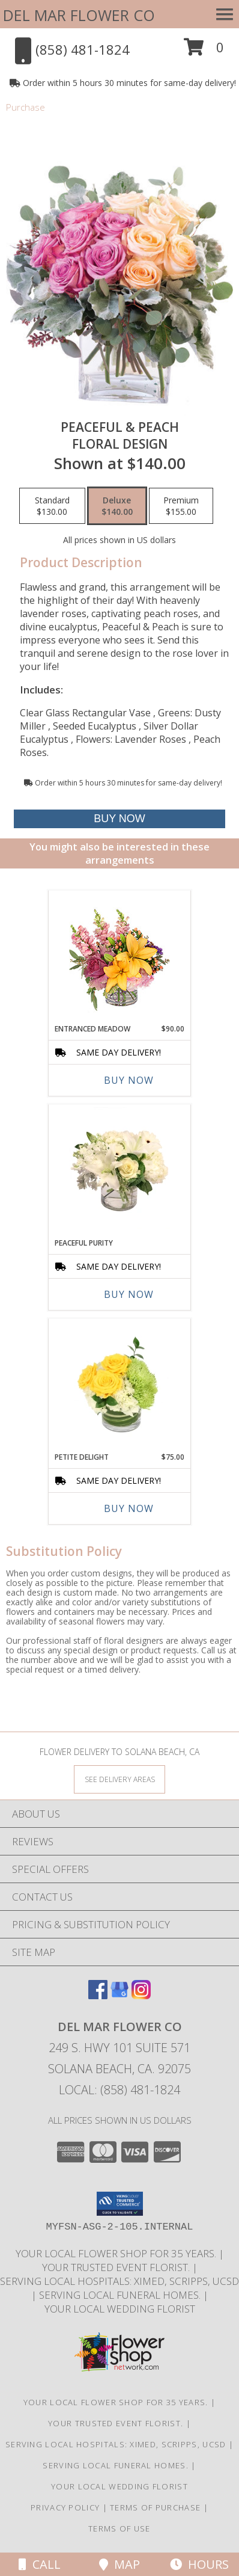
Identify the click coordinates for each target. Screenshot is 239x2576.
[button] (204, 51)
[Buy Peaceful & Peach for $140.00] (119, 819)
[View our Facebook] (97, 1995)
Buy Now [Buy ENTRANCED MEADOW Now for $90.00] (129, 1080)
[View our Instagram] (141, 1995)
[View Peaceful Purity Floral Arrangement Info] (120, 1168)
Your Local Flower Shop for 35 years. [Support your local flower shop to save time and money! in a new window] (117, 2253)
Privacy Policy (65, 2507)
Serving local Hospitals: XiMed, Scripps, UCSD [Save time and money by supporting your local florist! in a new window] (119, 2281)
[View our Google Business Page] (119, 1995)
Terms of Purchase (155, 2507)
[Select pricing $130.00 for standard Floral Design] (52, 505)
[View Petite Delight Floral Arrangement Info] (120, 1382)
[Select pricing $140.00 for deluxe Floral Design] (117, 505)
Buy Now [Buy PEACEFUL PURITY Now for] (129, 1294)
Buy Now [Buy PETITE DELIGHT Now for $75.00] (129, 1508)
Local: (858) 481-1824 (119, 2090)
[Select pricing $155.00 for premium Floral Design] (181, 505)
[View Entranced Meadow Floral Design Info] (119, 954)
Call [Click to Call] (40, 2564)
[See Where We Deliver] (119, 1778)
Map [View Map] (119, 2564)
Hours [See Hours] (199, 2564)
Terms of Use (119, 2528)
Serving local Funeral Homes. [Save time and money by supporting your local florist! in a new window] (121, 2295)
